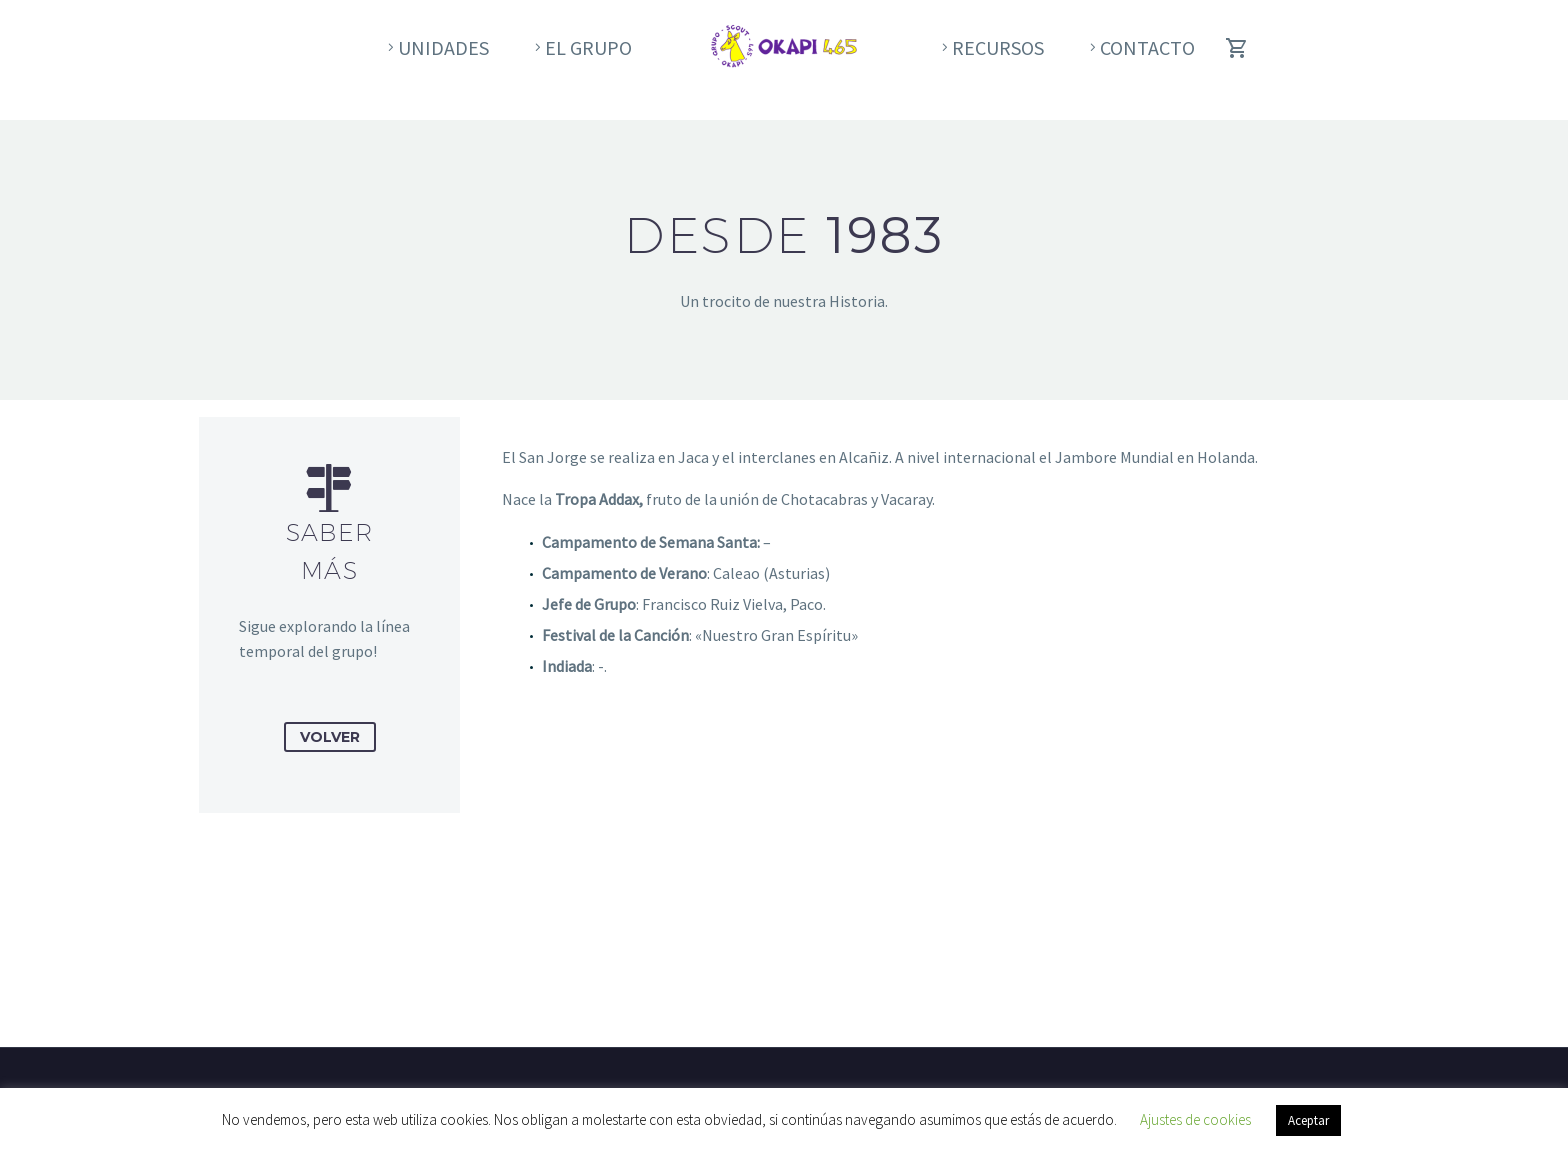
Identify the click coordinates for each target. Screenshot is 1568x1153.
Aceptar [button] (1308, 1120)
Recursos (998, 47)
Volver (330, 737)
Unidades (443, 47)
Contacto (1147, 47)
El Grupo (588, 47)
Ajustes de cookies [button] (1195, 1119)
